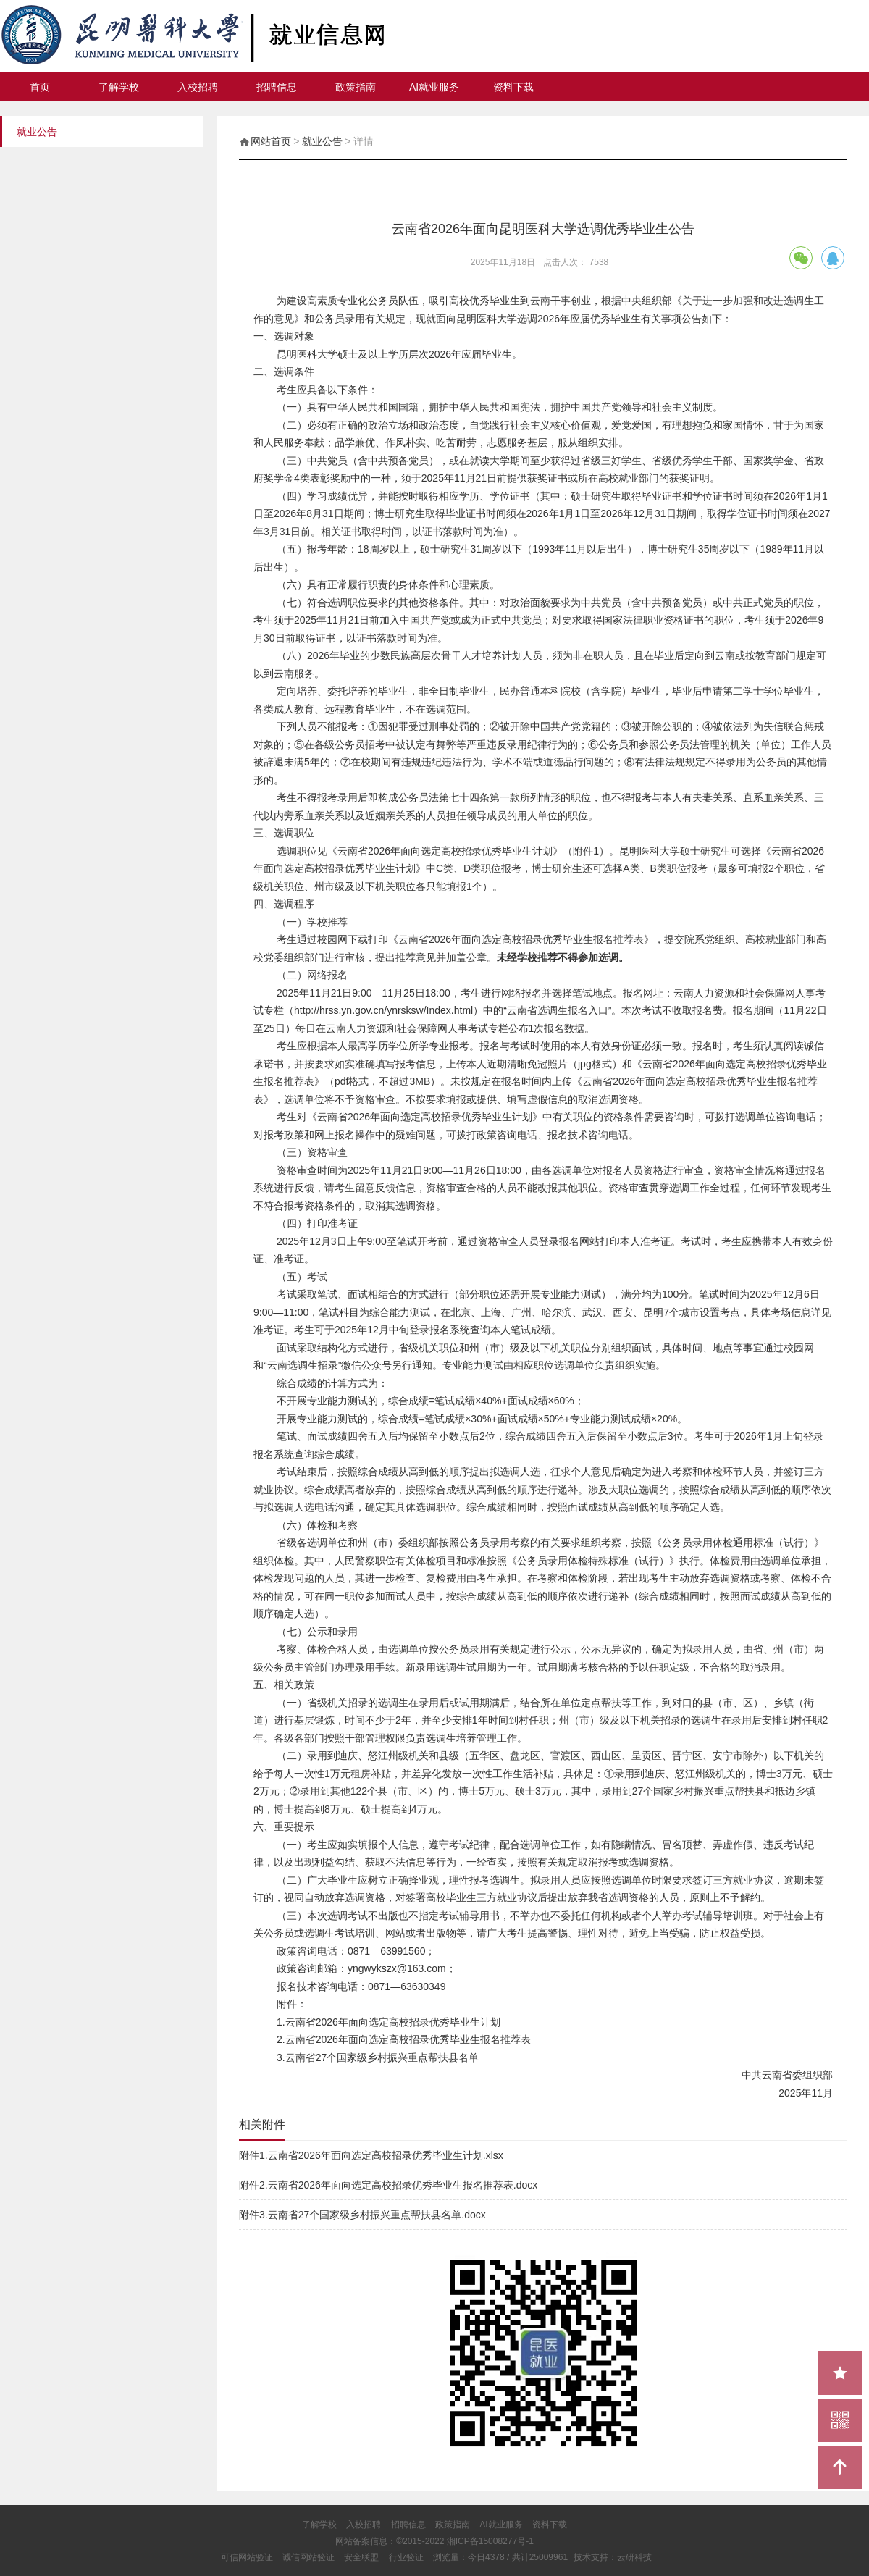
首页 (40, 87)
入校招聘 (197, 87)
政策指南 (355, 87)
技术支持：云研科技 (613, 2557)
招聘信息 (276, 87)
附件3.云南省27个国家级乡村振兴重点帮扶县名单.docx (362, 2214)
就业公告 (322, 141)
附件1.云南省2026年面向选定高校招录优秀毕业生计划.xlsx (371, 2155)
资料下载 (513, 87)
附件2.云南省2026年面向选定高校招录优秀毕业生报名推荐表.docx (388, 2185)
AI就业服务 (434, 87)
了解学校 (118, 87)
